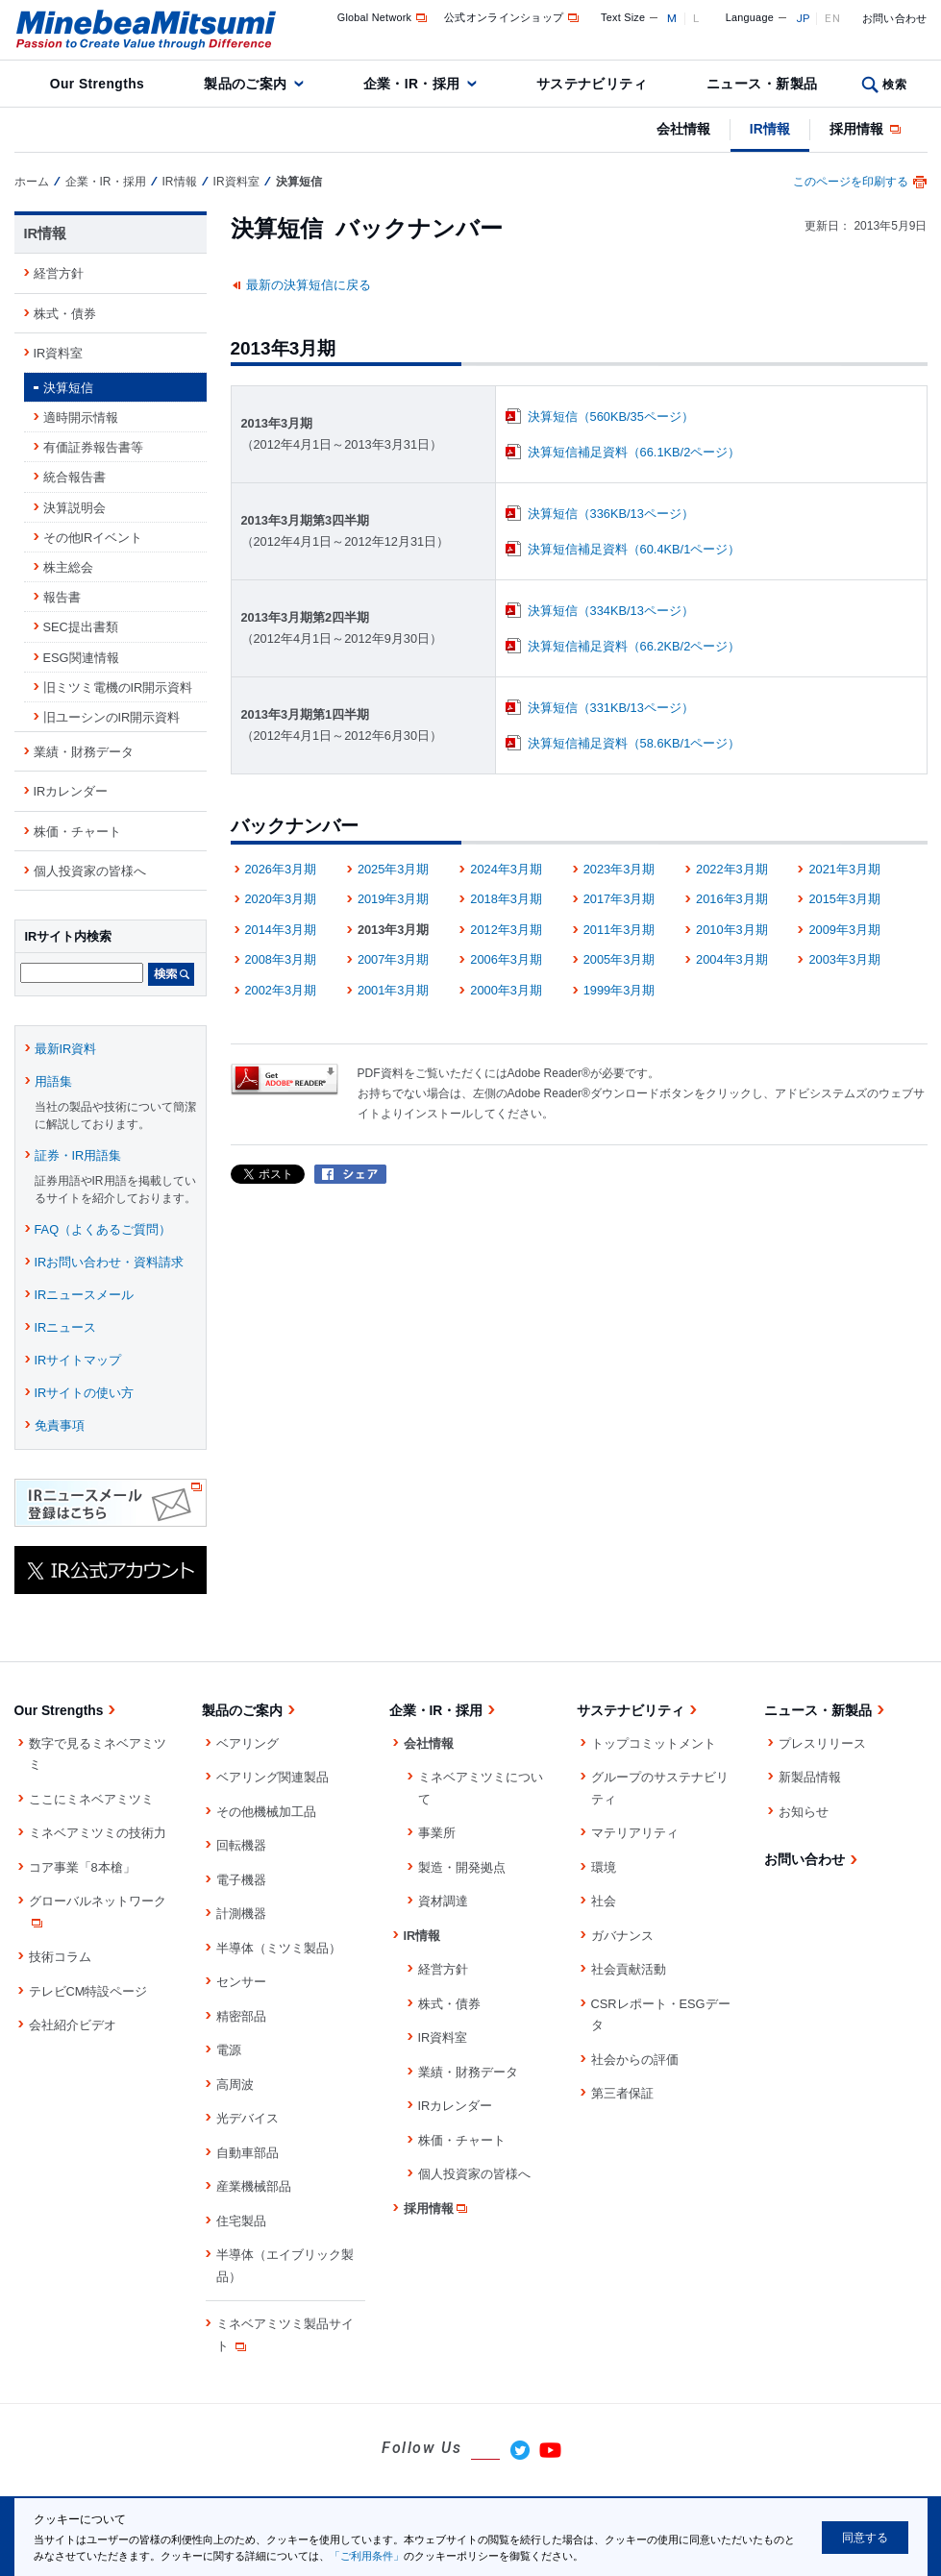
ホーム (31, 181)
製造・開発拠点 (462, 1867)
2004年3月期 (732, 959)
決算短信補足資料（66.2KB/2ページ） (634, 646)
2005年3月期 (619, 959)
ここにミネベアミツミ (91, 1799)
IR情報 (770, 128)
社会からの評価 (635, 2059)
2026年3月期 (281, 869)
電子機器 (241, 1880)
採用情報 (867, 128)
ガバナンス (622, 1935)
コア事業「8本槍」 (82, 1867)
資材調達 (443, 1901)
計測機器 (241, 1913)
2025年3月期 (394, 869)
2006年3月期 (506, 959)
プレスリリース (822, 1743)
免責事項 (60, 1425)
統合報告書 (74, 477)
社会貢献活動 (628, 1969)
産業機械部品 (253, 2186)
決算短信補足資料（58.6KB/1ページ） (634, 743)
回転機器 (241, 1845)
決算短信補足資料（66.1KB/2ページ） (634, 452)
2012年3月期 (506, 929)
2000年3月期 (506, 990)
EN (832, 18)
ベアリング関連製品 (272, 1777)
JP (803, 18)
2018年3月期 (506, 899)
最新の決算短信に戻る (308, 285)
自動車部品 (247, 2153)
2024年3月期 (506, 869)
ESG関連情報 (81, 657)
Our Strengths (97, 83)
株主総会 (68, 567)
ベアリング (247, 1743)
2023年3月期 (619, 869)
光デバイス (247, 2118)
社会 (603, 1901)
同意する (865, 2537)
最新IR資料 (66, 1049)
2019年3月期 (394, 899)
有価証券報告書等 (93, 447)
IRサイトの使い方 (85, 1393)
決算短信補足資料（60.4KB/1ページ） (634, 549)
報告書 (62, 597)
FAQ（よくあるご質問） (103, 1229)
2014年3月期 (281, 929)
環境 (603, 1867)
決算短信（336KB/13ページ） (611, 513)
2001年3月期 (394, 990)
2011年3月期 (619, 929)
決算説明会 (74, 508)
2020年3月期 (281, 899)
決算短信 (68, 387)
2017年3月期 (619, 899)
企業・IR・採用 (411, 83)
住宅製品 (241, 2221)
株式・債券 (65, 314)
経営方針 (59, 273)
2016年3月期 (732, 899)
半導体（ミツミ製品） (278, 1948)
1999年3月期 (619, 990)
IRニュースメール (85, 1295)
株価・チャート (77, 831)
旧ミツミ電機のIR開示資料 (118, 687)
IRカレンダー (71, 791)
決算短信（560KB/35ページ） (611, 416)
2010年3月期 (732, 929)
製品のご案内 (245, 83)
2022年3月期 (732, 869)
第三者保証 (622, 2093)
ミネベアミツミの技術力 (97, 1833)
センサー (241, 1982)
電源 (228, 2050)
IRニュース (66, 1327)
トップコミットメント (653, 1743)
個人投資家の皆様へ (90, 871)
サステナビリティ (591, 83)
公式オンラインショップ (513, 17)
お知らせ (804, 1811)
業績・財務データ (84, 752)
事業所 (437, 1833)
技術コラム (60, 1957)
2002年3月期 (281, 990)
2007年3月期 (394, 959)
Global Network (384, 17)
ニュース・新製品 (761, 83)
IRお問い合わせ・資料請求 (110, 1262)
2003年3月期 (844, 959)
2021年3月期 (844, 869)
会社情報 (683, 128)
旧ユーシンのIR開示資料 (112, 717)
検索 (894, 84)
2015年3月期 (844, 899)
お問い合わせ (895, 18)
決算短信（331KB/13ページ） (611, 707)
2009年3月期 (844, 929)
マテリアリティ (635, 1833)
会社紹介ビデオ (72, 2025)
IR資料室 (236, 181)
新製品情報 (810, 1777)
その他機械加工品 (266, 1811)
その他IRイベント (93, 537)
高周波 (235, 2084)
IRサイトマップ (78, 1360)
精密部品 (241, 2016)
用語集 (53, 1081)
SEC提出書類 (80, 627)
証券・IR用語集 (78, 1155)
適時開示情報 (80, 417)
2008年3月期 (281, 959)
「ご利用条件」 (367, 2556)
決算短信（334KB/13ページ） (611, 610)
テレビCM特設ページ (88, 1991)
